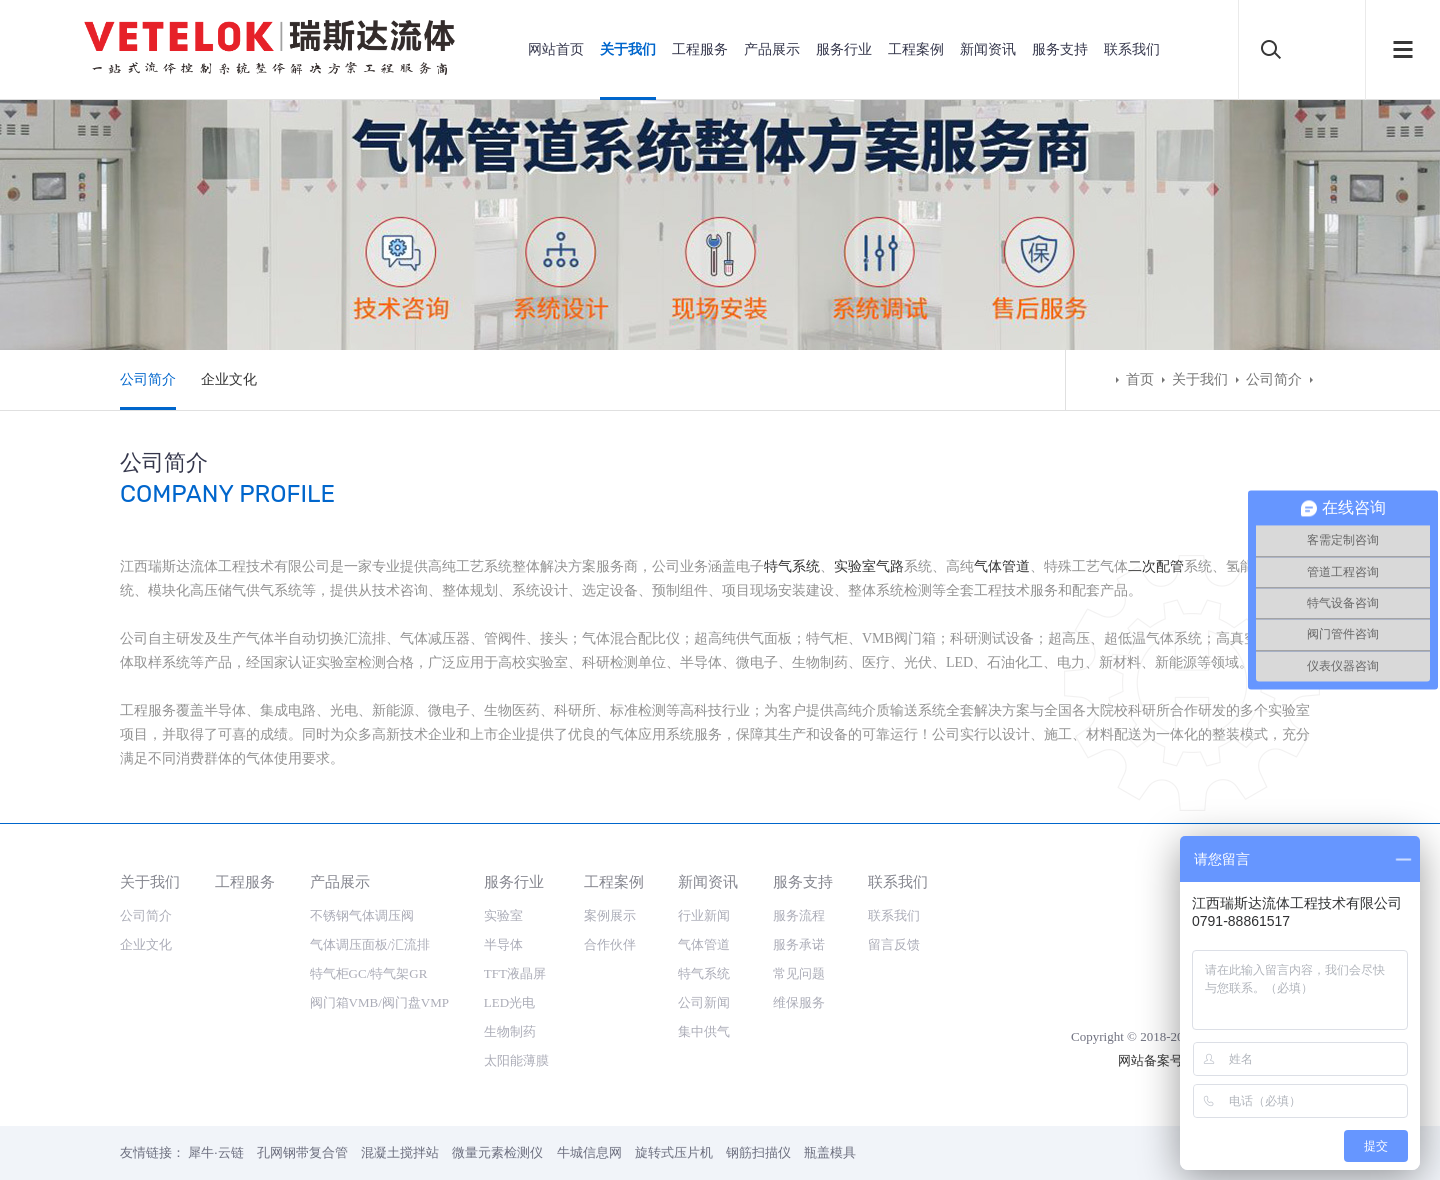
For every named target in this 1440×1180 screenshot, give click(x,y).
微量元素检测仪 (497, 1152)
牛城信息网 (589, 1152)
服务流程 (799, 915)
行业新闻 (704, 915)
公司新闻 (704, 1002)
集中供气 (704, 1031)
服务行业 (844, 49)
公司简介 (148, 379)
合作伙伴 (610, 944)
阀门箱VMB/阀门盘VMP (379, 1002)
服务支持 (1060, 49)
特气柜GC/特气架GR (369, 973)
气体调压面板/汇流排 (370, 944)
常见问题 (799, 973)
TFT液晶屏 (515, 973)
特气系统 (792, 566)
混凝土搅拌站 (400, 1152)
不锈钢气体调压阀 (362, 915)
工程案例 (916, 49)
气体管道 (1002, 566)
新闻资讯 (988, 49)
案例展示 (610, 915)
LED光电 (509, 1002)
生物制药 (510, 1031)
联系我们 (1132, 49)
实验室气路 (869, 566)
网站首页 (556, 49)
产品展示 (772, 49)
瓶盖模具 (830, 1152)
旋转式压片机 (674, 1152)
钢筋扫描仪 (758, 1152)
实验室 (503, 915)
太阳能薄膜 (516, 1060)
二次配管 (1156, 566)
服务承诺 (799, 944)
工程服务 (700, 49)
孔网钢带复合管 (302, 1152)
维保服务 (799, 1002)
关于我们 (628, 49)
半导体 (503, 944)
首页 (1140, 379)
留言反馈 (894, 944)
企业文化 (229, 379)
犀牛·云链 (215, 1152)
